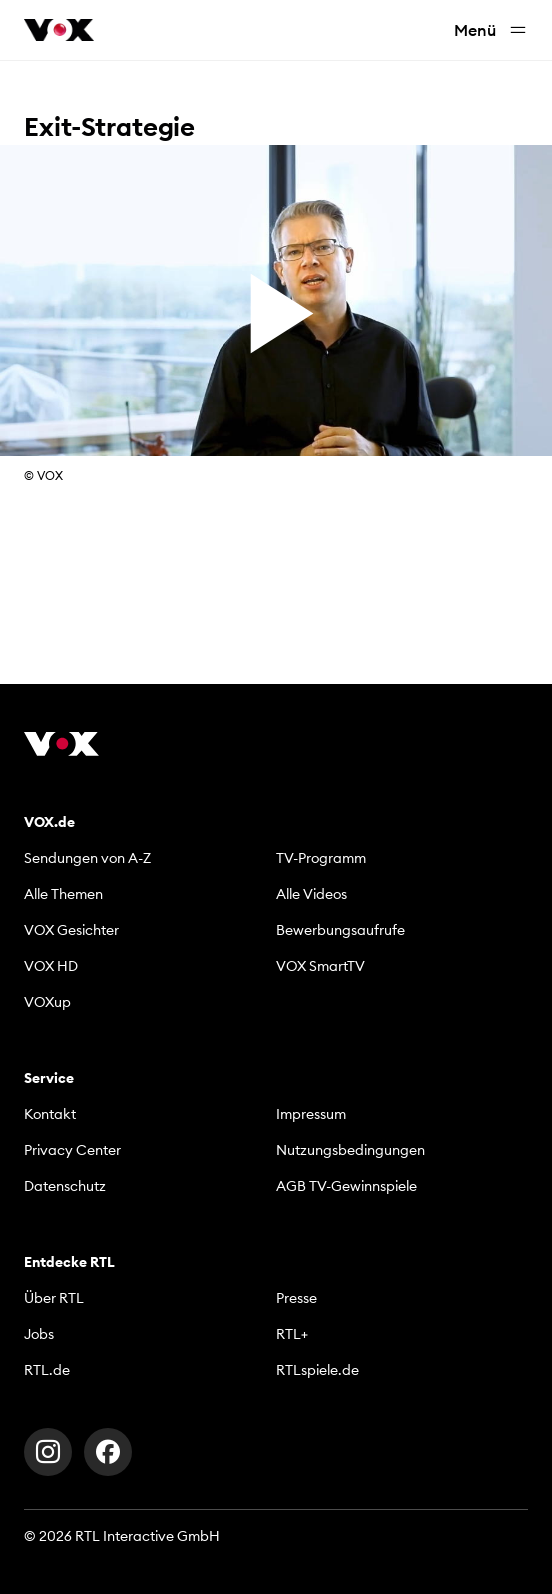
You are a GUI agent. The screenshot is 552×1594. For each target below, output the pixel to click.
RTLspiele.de (317, 1370)
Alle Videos (311, 894)
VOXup (47, 1002)
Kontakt (50, 1114)
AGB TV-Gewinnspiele (346, 1186)
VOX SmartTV (320, 966)
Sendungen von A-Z (87, 858)
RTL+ (292, 1334)
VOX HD (51, 966)
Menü (491, 30)
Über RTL (54, 1298)
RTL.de (47, 1370)
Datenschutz (65, 1186)
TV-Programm (321, 858)
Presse (296, 1298)
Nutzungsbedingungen (350, 1150)
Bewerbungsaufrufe (340, 930)
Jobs (39, 1334)
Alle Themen (63, 894)
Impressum (311, 1114)
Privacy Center (72, 1150)
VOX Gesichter (71, 930)
